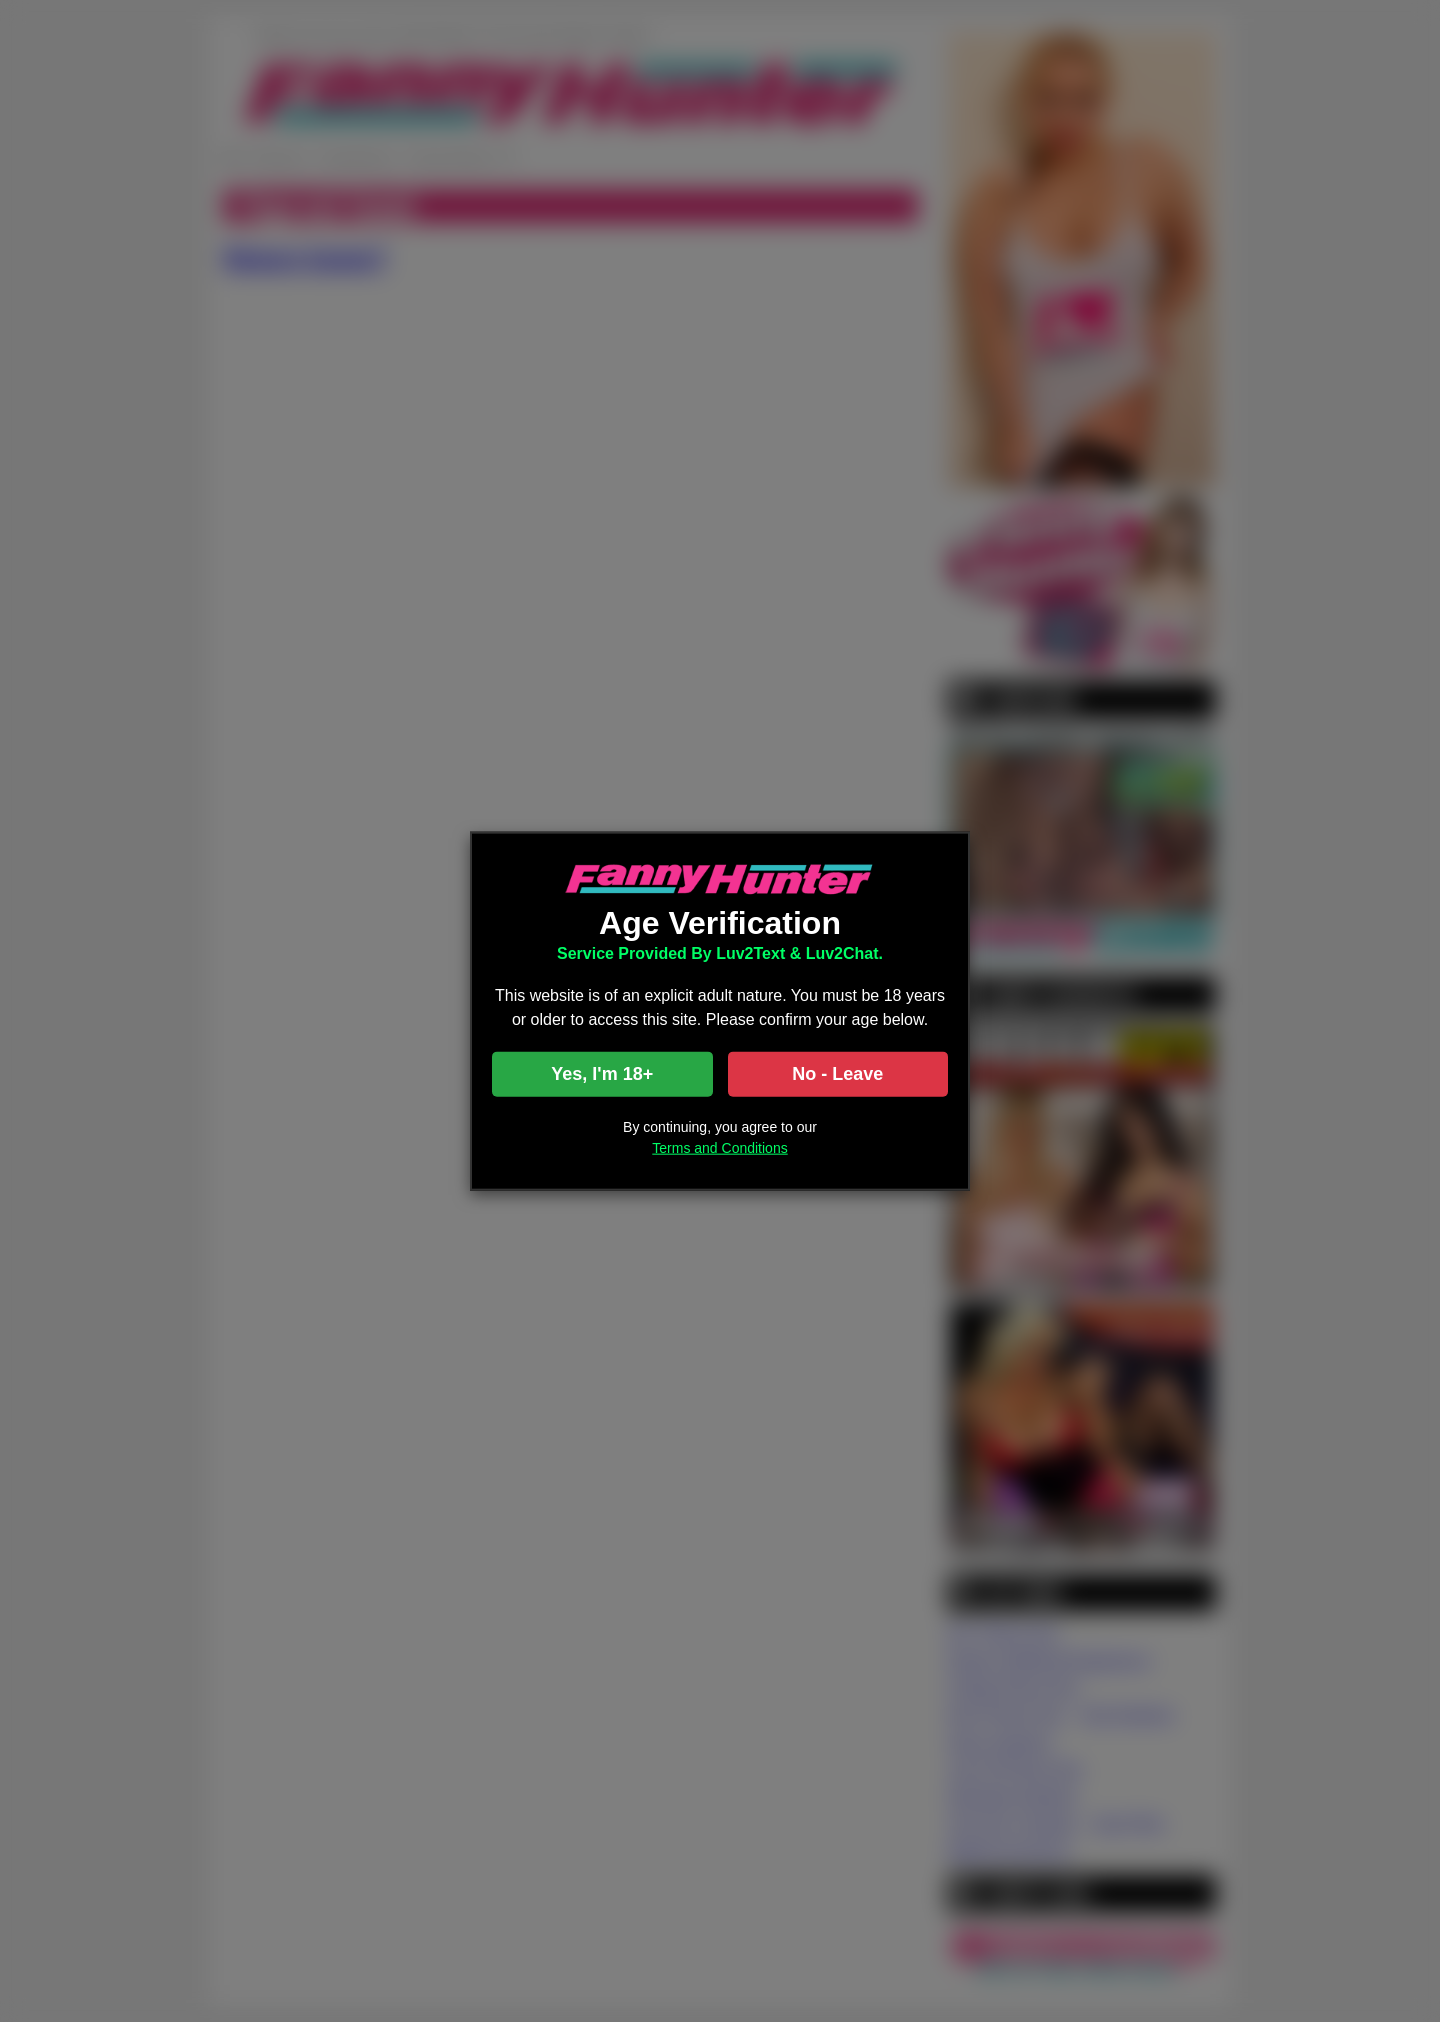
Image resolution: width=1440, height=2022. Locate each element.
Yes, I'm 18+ (602, 1073)
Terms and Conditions (719, 1147)
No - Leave (837, 1073)
